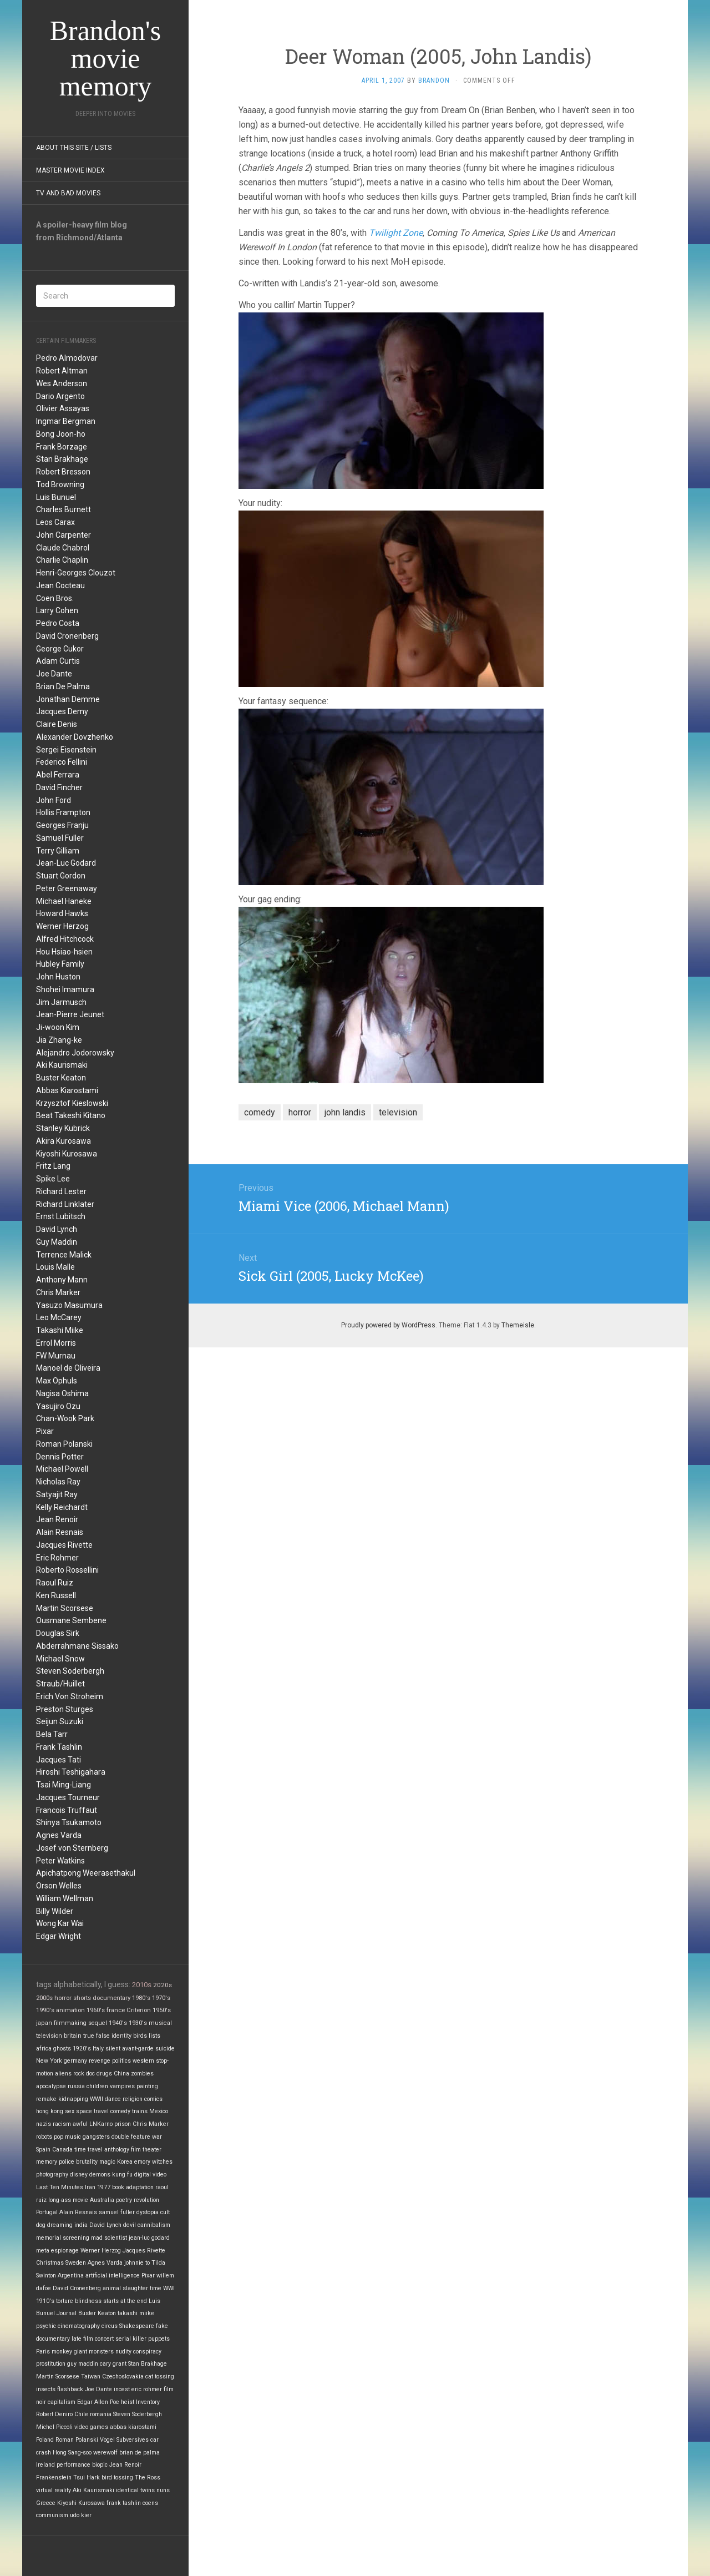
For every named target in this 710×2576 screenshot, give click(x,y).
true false (96, 2035)
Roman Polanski (64, 1443)
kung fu (122, 2174)
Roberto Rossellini (67, 1569)
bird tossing (117, 2477)
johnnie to (137, 2262)
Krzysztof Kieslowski (72, 1103)
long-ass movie (68, 2200)
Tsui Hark (86, 2477)
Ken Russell (56, 1595)
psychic (46, 2326)
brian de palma (139, 2452)
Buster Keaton (61, 1077)
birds (140, 2035)
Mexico (158, 2111)
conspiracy (147, 2351)
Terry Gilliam (57, 850)
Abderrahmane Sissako (77, 1645)
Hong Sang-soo (72, 2452)
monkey (62, 2351)
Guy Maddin (56, 1242)
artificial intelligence (112, 2275)
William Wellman (64, 1898)
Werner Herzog (62, 926)
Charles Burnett (63, 509)
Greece (45, 2503)
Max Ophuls (56, 1380)
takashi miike (136, 2313)
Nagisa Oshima (62, 1393)
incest (122, 2389)
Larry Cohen (57, 610)
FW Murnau (55, 1355)
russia (76, 2086)
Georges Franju (62, 825)
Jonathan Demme (68, 699)
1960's (96, 2010)
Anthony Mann (62, 1279)
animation (70, 2010)
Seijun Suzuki (59, 1721)
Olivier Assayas (62, 408)
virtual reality (53, 2490)
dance (113, 2099)
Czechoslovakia (123, 2376)
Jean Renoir (57, 1519)
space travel (92, 2111)
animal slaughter (125, 2288)
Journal (67, 2313)
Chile (81, 2414)
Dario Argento (60, 396)
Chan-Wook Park (65, 1418)
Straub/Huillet (60, 1683)
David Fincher (59, 787)
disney (79, 2174)
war (157, 2136)
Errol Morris (56, 1342)
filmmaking (70, 2023)
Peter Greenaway (66, 888)
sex (69, 2111)
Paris (43, 2351)
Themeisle (517, 1325)
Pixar (45, 1431)
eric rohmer (146, 2389)
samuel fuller (117, 2212)
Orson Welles (59, 1885)
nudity (123, 2351)
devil (129, 2225)
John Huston (58, 976)
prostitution (50, 2363)
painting (147, 2086)
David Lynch (56, 1229)
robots (44, 2136)
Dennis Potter (60, 1456)
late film (82, 2338)
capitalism (61, 2402)
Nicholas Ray (58, 1481)
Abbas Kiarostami (67, 1090)
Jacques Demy (62, 711)
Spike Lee (53, 1178)
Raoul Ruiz (54, 1582)
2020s (162, 1985)
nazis (43, 2124)
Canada (62, 2149)
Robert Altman (62, 370)
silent (112, 2048)
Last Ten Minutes (59, 2187)
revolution (146, 2200)
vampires (122, 2086)
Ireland (45, 2464)
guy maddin (82, 2363)
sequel (97, 2023)
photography (52, 2174)
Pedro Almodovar (67, 357)
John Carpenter (63, 535)
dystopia (147, 2212)
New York (49, 2060)
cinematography (79, 2326)
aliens (63, 2073)
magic (107, 2161)
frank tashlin (123, 2503)
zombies (142, 2073)
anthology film (122, 2149)
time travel (88, 2149)
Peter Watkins (60, 1860)
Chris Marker (58, 1292)
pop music (67, 2136)
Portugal (47, 2212)
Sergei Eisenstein (66, 749)
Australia (102, 2200)
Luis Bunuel (56, 497)
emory (142, 2161)
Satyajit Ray (57, 1494)
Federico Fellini (61, 761)
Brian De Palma (63, 686)
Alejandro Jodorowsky (75, 1052)
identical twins (135, 2490)
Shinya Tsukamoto (69, 1822)
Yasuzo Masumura (69, 1305)
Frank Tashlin (59, 1746)
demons (99, 2174)
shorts (82, 1998)
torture (64, 2301)
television (49, 2035)
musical (160, 2023)
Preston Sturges (64, 1709)
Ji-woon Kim (57, 1027)
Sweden (75, 2262)
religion (133, 2099)
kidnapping (73, 2099)
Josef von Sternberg (72, 1847)
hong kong (49, 2111)
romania (100, 2414)
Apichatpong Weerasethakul (85, 1872)
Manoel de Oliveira (68, 1367)
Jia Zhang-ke (59, 1040)
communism (52, 2515)
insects (45, 2389)
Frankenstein (54, 2477)
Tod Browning (60, 484)
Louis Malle (55, 1266)
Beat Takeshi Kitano (70, 1115)
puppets (159, 2338)
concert (104, 2338)
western (143, 2060)
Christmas (50, 2262)
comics (153, 2099)
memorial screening (62, 2237)
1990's (45, 2010)
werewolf (105, 2452)
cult (165, 2212)
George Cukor (60, 648)
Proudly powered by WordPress (388, 1325)
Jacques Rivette (64, 1544)
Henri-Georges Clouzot (75, 572)
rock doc (84, 2073)
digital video (150, 2174)
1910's (45, 2301)
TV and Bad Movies (68, 193)
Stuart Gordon (60, 875)
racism (62, 2124)
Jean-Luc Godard (66, 862)
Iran (90, 2187)
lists (154, 2035)
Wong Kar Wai (60, 1923)
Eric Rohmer (57, 1557)
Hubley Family (60, 963)
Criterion (138, 2010)
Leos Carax (55, 522)
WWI (169, 2288)
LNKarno (101, 2124)
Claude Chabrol (62, 547)
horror (63, 1998)
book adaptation (133, 2187)
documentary (111, 1998)
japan (44, 2023)
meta (42, 2250)
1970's (161, 1998)
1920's (82, 2048)
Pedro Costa (57, 623)
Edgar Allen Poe (98, 2402)
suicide (165, 2048)
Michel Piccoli (54, 2427)
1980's (141, 1998)
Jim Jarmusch (61, 1002)
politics (121, 2060)
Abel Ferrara (57, 774)
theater (152, 2149)
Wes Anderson (61, 383)
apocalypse (51, 2086)
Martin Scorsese (64, 1608)
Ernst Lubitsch (60, 1216)
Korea (125, 2161)
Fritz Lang (53, 1165)
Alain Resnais (59, 1532)
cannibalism (154, 2225)
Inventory (148, 2402)
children (97, 2086)
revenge (99, 2060)
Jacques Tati (58, 1759)
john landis (345, 1112)
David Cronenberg (67, 636)
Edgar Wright (58, 1936)
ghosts (62, 2048)
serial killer (130, 2338)
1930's (138, 2023)
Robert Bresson (63, 471)
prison (122, 2124)
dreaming (60, 2225)
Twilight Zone (396, 233)
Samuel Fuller (60, 838)
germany (75, 2060)
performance (73, 2464)
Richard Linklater (65, 1204)
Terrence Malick (64, 1254)
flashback (70, 2389)
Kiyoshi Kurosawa (66, 1153)
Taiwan (90, 2376)
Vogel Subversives (124, 2439)
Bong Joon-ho (60, 434)
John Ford (53, 800)
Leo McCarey (59, 1317)
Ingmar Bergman (65, 421)
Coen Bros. (55, 598)
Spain (43, 2149)
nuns (163, 2490)
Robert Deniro (54, 2414)
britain (73, 2035)
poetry (124, 2200)
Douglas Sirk (57, 1633)
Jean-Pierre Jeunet (70, 1014)
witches (162, 2161)
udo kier (81, 2515)
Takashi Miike (59, 1330)
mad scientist (109, 2237)
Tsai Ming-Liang (63, 1784)
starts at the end (125, 2301)
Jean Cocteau (60, 585)
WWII (96, 2099)
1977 (103, 2187)
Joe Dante (54, 673)
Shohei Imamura (65, 989)
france (115, 2010)
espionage (65, 2250)
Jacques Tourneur (68, 1797)
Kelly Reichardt (62, 1507)
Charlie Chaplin (62, 559)
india (81, 2225)
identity (121, 2035)
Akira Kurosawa (63, 1141)
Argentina (71, 2275)
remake (46, 2099)
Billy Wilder (54, 1911)
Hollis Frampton (63, 812)
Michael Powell (62, 1468)
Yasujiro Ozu (58, 1406)
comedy (120, 2111)
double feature (130, 2136)
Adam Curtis (58, 660)
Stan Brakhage (62, 458)
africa (44, 2048)
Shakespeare (136, 2326)
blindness (88, 2301)
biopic (100, 2464)
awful (80, 2124)
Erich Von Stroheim (69, 1696)
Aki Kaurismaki (62, 1064)
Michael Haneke (64, 901)
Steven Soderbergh (70, 1670)
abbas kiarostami (133, 2427)
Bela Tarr (52, 1734)
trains (140, 2111)
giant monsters (94, 2351)
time (155, 2288)
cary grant (113, 2363)
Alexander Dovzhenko (74, 737)
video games (91, 2427)
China (121, 2073)
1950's (162, 2010)
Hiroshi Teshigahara (70, 1771)
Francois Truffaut (66, 1810)
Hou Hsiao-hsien (64, 951)
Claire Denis (56, 724)
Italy (98, 2048)
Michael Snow (60, 1658)
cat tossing (159, 2376)
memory (46, 2161)
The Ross (147, 2477)
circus (110, 2326)
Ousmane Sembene (71, 1620)
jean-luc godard (149, 2237)
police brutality (78, 2161)
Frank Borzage (61, 446)
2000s (44, 1998)
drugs (104, 2073)
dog (40, 2225)
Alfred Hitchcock (65, 939)
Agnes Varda (59, 1835)
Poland (45, 2439)
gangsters (96, 2136)
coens (150, 2503)
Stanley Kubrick (63, 1128)
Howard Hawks (62, 913)
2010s (141, 1985)
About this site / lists (73, 147)
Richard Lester (61, 1191)
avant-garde (138, 2048)
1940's (118, 2023)
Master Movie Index (70, 170)
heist (127, 2402)
